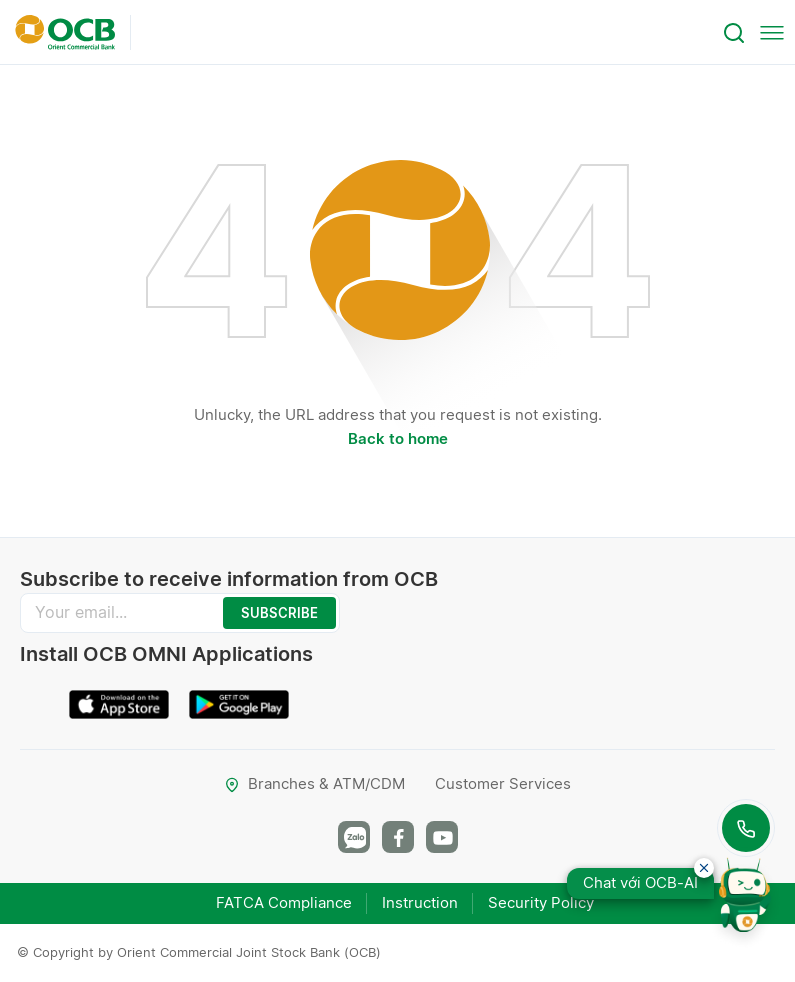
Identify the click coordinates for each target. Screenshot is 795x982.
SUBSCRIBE (279, 613)
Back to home (398, 438)
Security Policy (541, 902)
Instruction (420, 902)
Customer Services (503, 783)
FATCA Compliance (284, 902)
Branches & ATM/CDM (314, 783)
